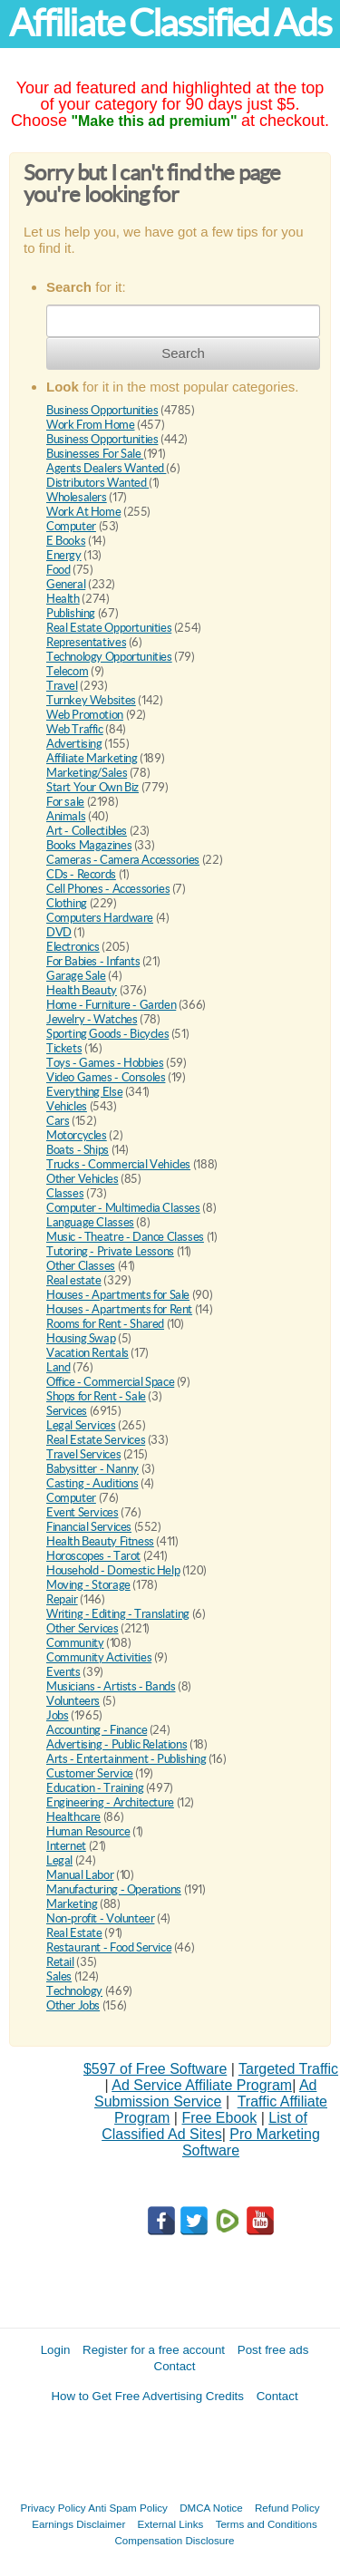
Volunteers (73, 1701)
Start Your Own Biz (92, 787)
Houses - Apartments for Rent (119, 1309)
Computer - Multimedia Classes (123, 1208)
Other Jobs (73, 2005)
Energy (64, 555)
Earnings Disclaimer (78, 2524)
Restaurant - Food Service (108, 1947)
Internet (66, 1846)
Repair (62, 1599)
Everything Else (84, 1092)
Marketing (72, 1904)
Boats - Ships (77, 1150)
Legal (59, 1860)
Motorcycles (76, 1135)
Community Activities (98, 1657)
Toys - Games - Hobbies (104, 1063)
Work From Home (90, 424)
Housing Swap (80, 1338)
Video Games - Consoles (105, 1077)
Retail (60, 1962)
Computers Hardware (99, 918)
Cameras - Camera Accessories (122, 860)
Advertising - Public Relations (116, 1744)
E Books (65, 540)
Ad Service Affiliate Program (202, 2085)
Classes (64, 1193)
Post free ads (273, 2350)
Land (58, 1367)
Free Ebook (219, 2118)
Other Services (82, 1628)
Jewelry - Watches (91, 1019)
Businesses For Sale (94, 453)
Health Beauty (81, 990)
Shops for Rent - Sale (96, 1396)
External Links (171, 2524)
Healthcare (73, 1817)
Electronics (73, 947)
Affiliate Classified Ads (170, 23)
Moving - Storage (88, 1585)
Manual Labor (79, 1875)
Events (63, 1672)
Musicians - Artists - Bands (110, 1686)
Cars (57, 1121)
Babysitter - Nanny (92, 1469)
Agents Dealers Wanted (106, 468)
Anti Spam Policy (128, 2507)
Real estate (74, 1280)
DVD (59, 932)
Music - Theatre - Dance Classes (125, 1237)
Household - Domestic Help (113, 1570)
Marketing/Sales (86, 773)
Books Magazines (88, 845)
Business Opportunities (102, 410)
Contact (175, 2366)
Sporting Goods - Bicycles (107, 1034)
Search (183, 353)
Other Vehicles (82, 1179)
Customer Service (89, 1773)
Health (63, 598)
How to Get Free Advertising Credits (147, 2396)
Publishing (70, 613)
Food (58, 569)
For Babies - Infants (93, 961)
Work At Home (83, 511)
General (65, 584)
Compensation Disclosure (174, 2540)
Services (66, 1411)
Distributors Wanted (97, 482)
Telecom (67, 671)
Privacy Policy (53, 2507)
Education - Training (94, 1788)
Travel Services (83, 1454)
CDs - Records (81, 874)
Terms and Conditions (266, 2524)
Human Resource (88, 1831)
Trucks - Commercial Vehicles (118, 1164)
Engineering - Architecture (110, 1802)
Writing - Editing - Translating (117, 1614)
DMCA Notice (211, 2507)
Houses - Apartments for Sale (117, 1295)
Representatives (86, 642)
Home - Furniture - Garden (111, 1005)
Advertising (74, 744)
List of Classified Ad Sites (204, 2126)
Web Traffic (74, 729)
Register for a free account (154, 2350)
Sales (59, 1976)
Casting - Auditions (92, 1483)
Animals (65, 816)
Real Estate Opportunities (108, 627)
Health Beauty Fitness (100, 1541)
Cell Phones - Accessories (108, 889)
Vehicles (66, 1106)
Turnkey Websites (91, 700)
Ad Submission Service (205, 2093)
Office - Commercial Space (110, 1382)
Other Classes (80, 1266)
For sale (65, 802)
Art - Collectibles (86, 831)
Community (75, 1643)
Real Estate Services (95, 1440)
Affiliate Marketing (92, 758)
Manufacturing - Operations (113, 1889)
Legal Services (81, 1425)
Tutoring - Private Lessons (110, 1251)
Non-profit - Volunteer (100, 1918)
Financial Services (88, 1527)
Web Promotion (84, 714)
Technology (74, 1991)
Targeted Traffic (288, 2069)
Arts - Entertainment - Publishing (126, 1759)
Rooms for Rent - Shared (105, 1324)
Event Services (82, 1512)
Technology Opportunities (109, 656)
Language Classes (90, 1222)
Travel (62, 685)
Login (56, 2350)
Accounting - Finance (96, 1730)
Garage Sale (76, 976)
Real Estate (74, 1933)
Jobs (57, 1715)
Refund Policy (287, 2507)
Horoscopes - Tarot (93, 1556)
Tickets (64, 1048)
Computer (71, 526)
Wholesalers (76, 497)
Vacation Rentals (87, 1353)
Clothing (66, 903)
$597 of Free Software (155, 2069)
